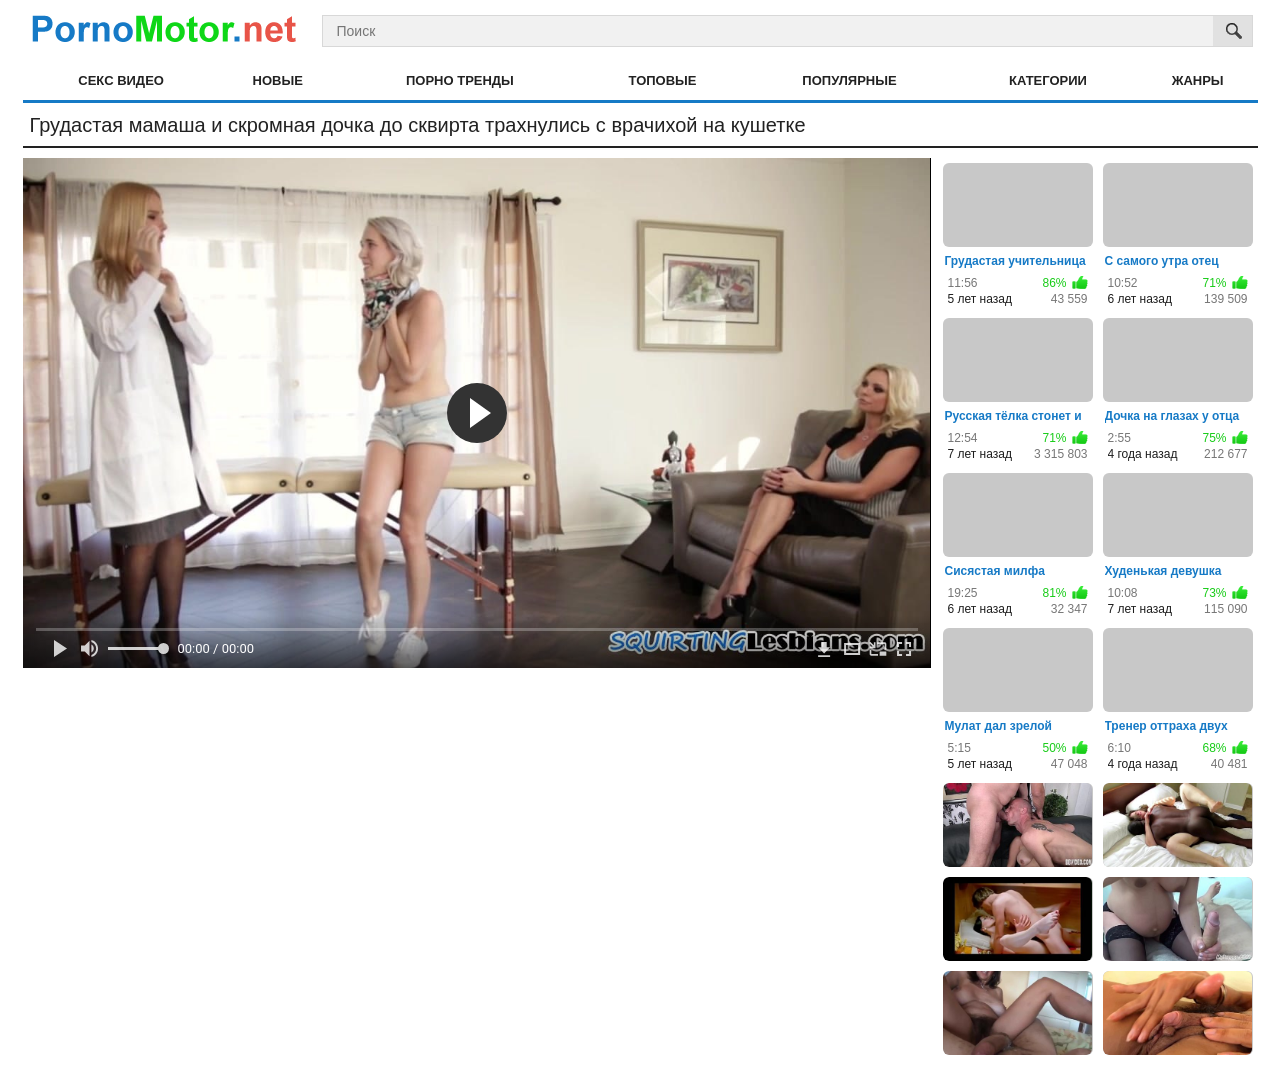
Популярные (849, 80)
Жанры (1198, 80)
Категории (1048, 80)
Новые (278, 80)
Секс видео (121, 80)
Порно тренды (460, 80)
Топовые (663, 80)
